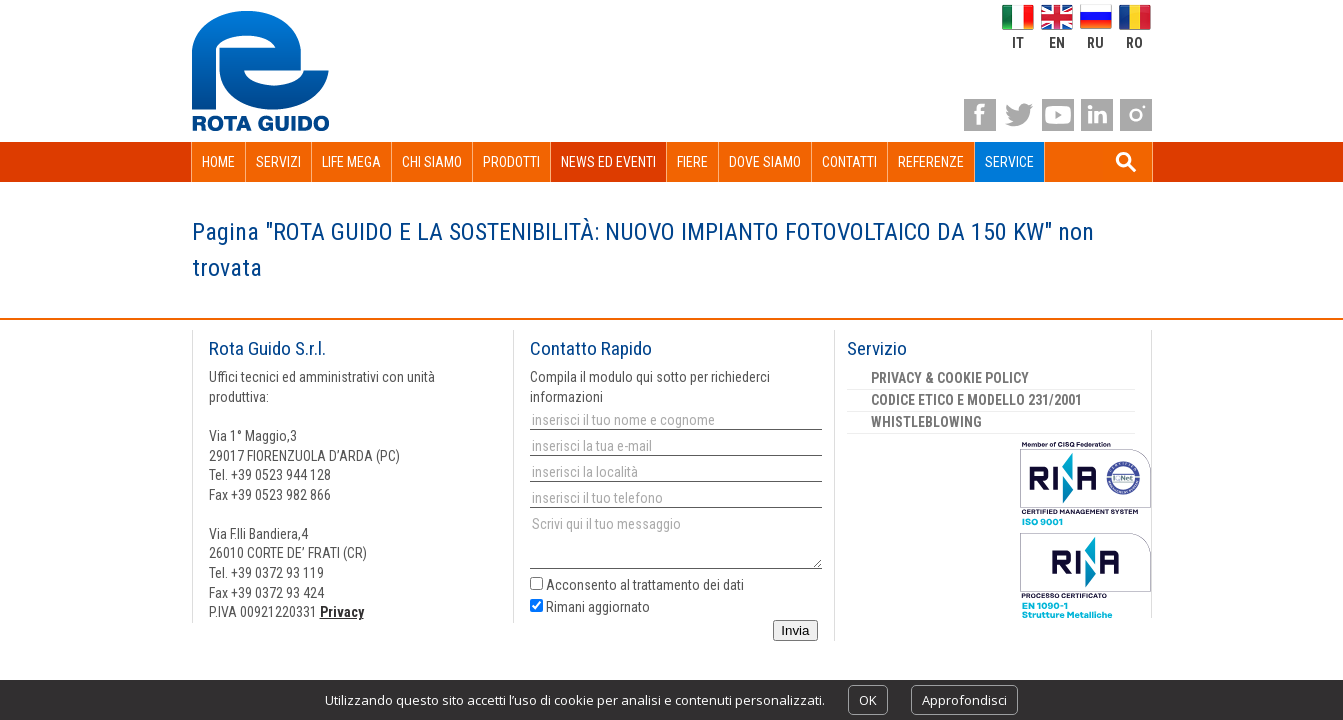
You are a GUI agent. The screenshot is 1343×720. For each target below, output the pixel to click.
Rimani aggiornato (590, 607)
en (1057, 42)
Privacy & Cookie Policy (950, 378)
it (1018, 42)
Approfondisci (964, 700)
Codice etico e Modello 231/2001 (976, 400)
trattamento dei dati (688, 585)
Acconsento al (637, 585)
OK (868, 700)
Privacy (342, 612)
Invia (795, 630)
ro (1134, 42)
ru (1095, 42)
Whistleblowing (926, 422)
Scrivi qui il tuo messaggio (676, 541)
